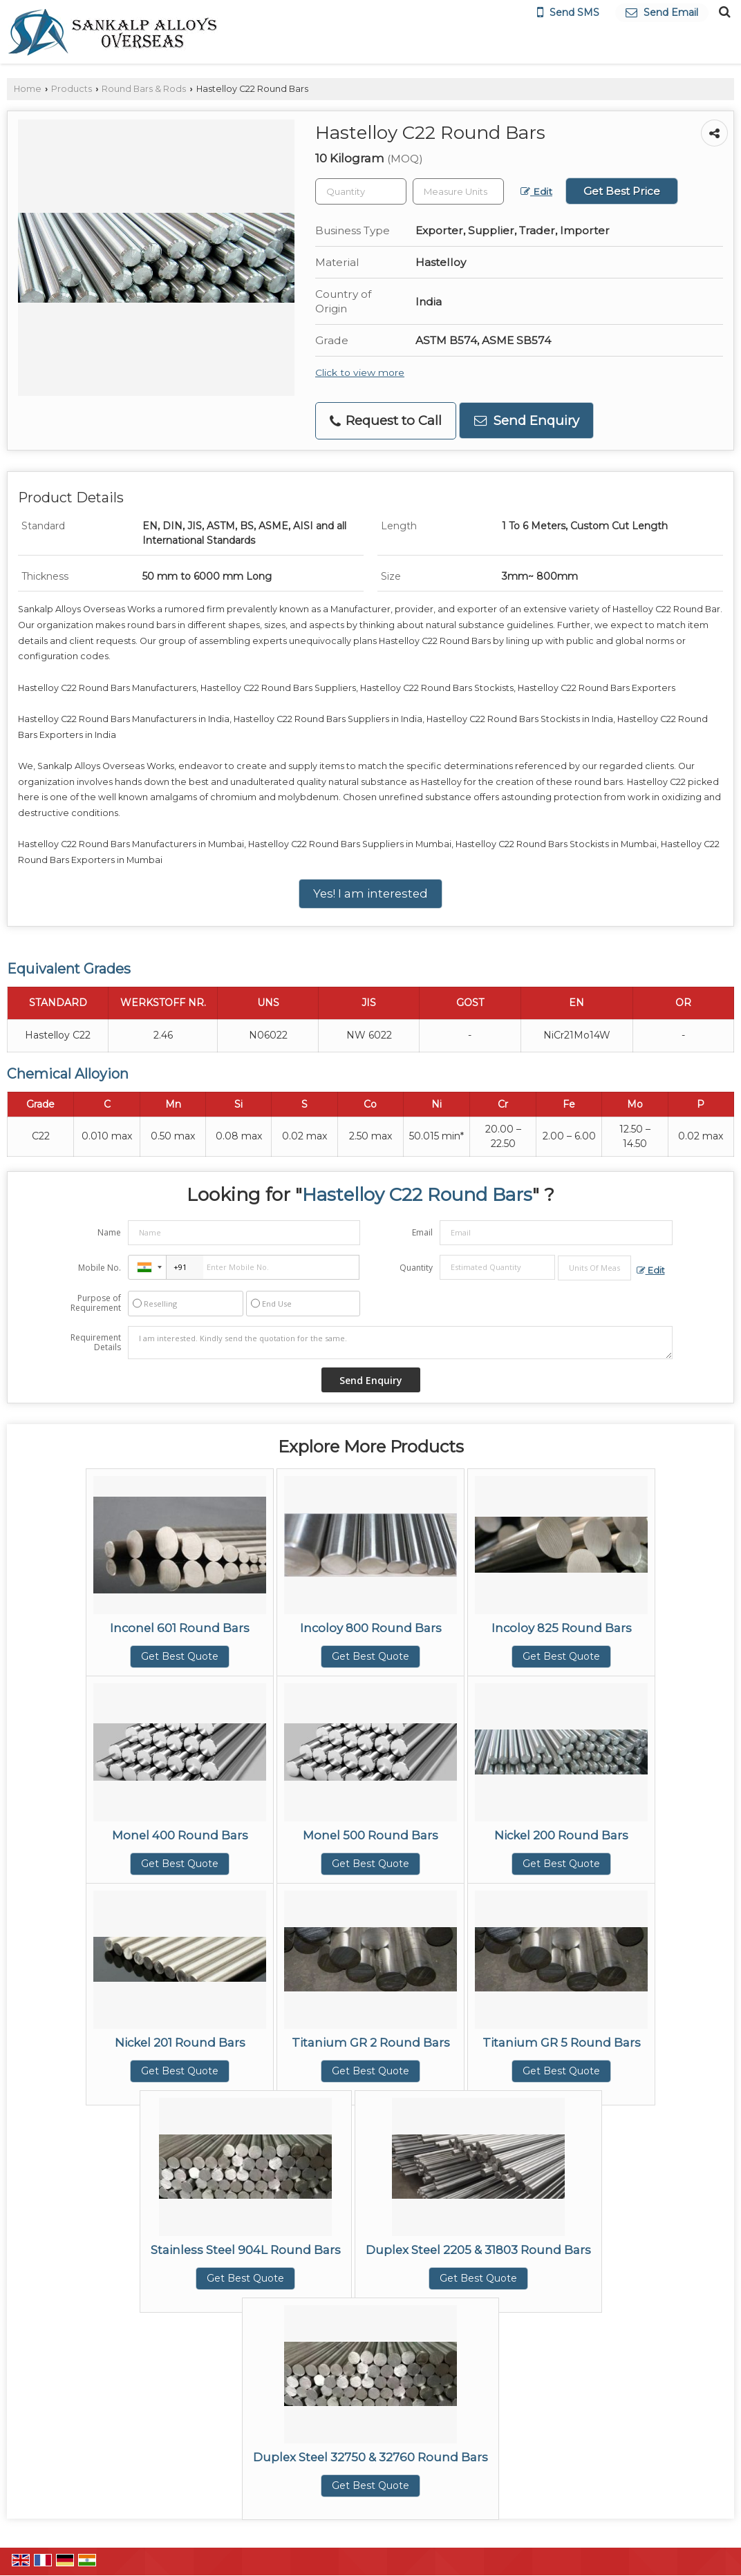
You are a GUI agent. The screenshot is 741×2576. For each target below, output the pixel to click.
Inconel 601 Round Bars (180, 1628)
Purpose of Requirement (96, 1303)
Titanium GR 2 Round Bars (371, 2042)
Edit (536, 191)
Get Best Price (621, 191)
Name (109, 1232)
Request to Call (386, 420)
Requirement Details (96, 1342)
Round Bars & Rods (144, 89)
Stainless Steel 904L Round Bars (246, 2250)
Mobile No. (99, 1267)
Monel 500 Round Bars (370, 1835)
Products (71, 89)
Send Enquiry (526, 420)
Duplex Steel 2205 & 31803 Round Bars (478, 2250)
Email (422, 1232)
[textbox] (458, 191)
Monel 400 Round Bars (180, 1835)
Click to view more (359, 372)
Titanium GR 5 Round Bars (561, 2042)
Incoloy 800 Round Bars (371, 1628)
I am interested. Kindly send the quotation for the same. (400, 1342)
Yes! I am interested (370, 893)
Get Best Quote (179, 1656)
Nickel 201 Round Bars (180, 2042)
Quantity (416, 1267)
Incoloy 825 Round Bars (561, 1628)
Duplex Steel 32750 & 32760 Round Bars (370, 2457)
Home (27, 89)
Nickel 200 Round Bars (561, 1835)
